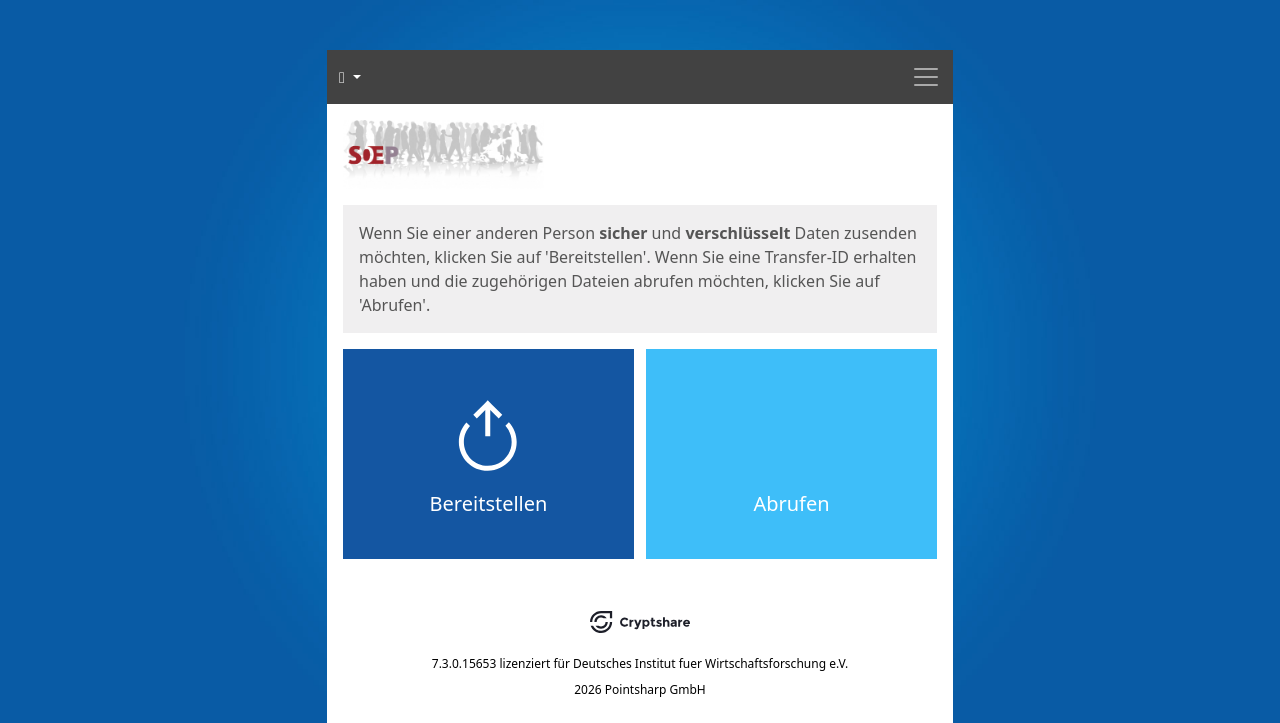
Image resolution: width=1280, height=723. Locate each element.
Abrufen (791, 503)
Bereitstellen (489, 503)
